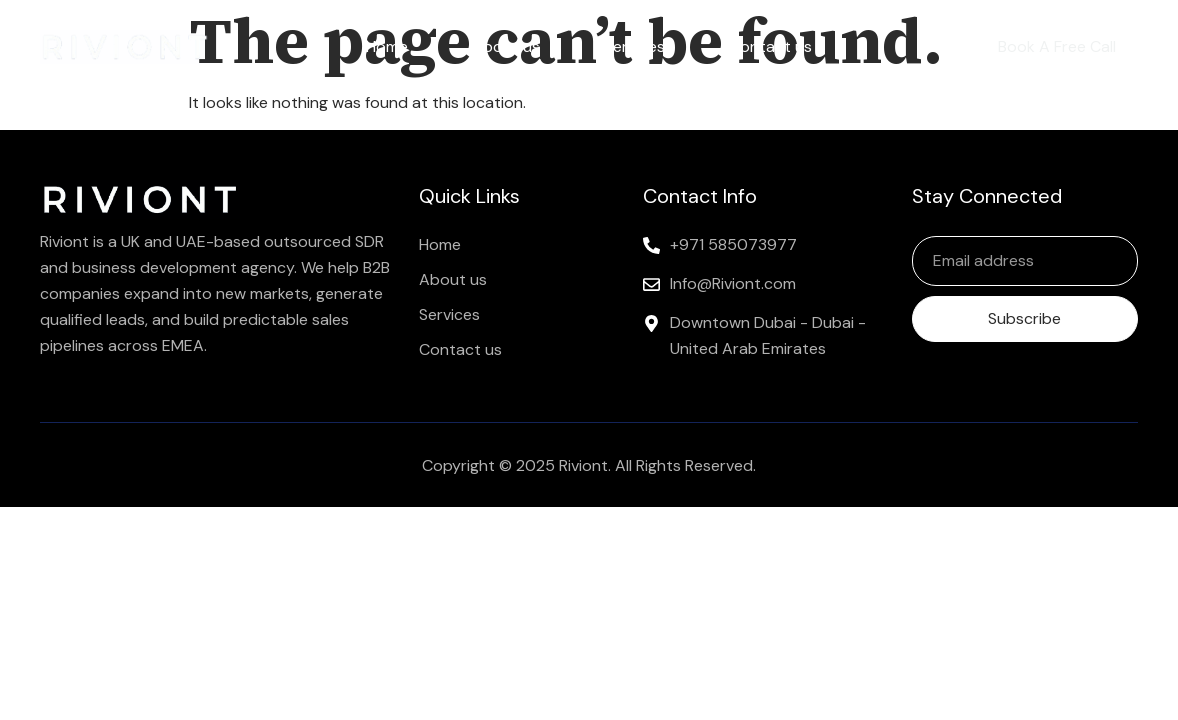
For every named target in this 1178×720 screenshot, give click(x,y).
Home (387, 46)
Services (634, 46)
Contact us (770, 46)
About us (506, 46)
